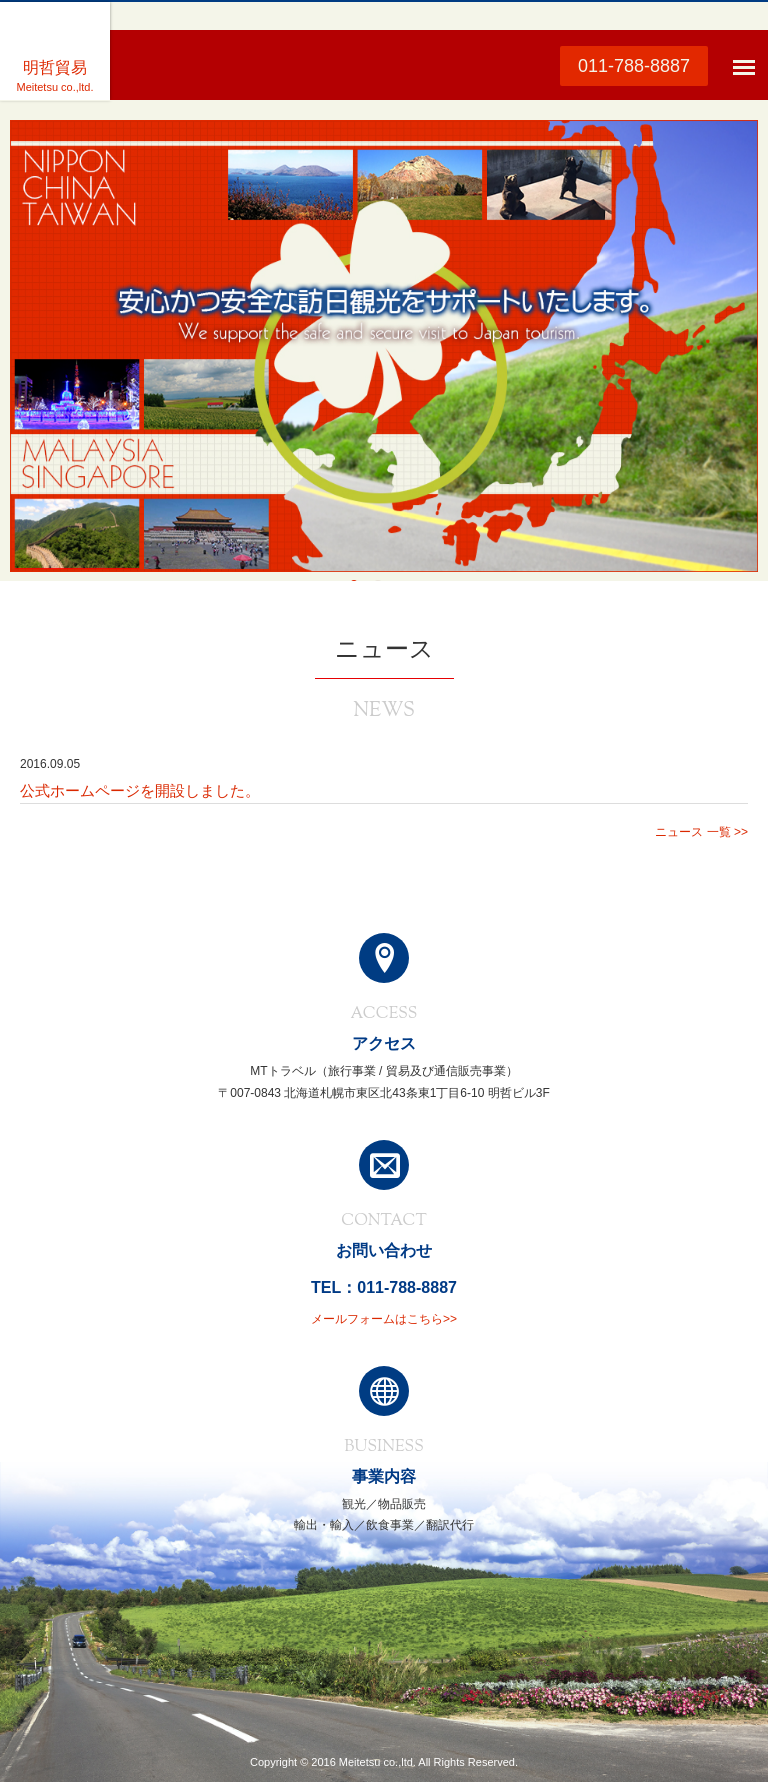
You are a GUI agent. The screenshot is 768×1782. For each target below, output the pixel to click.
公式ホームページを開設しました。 (140, 790)
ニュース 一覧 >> (701, 832)
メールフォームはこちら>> (384, 1319)
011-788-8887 (634, 66)
